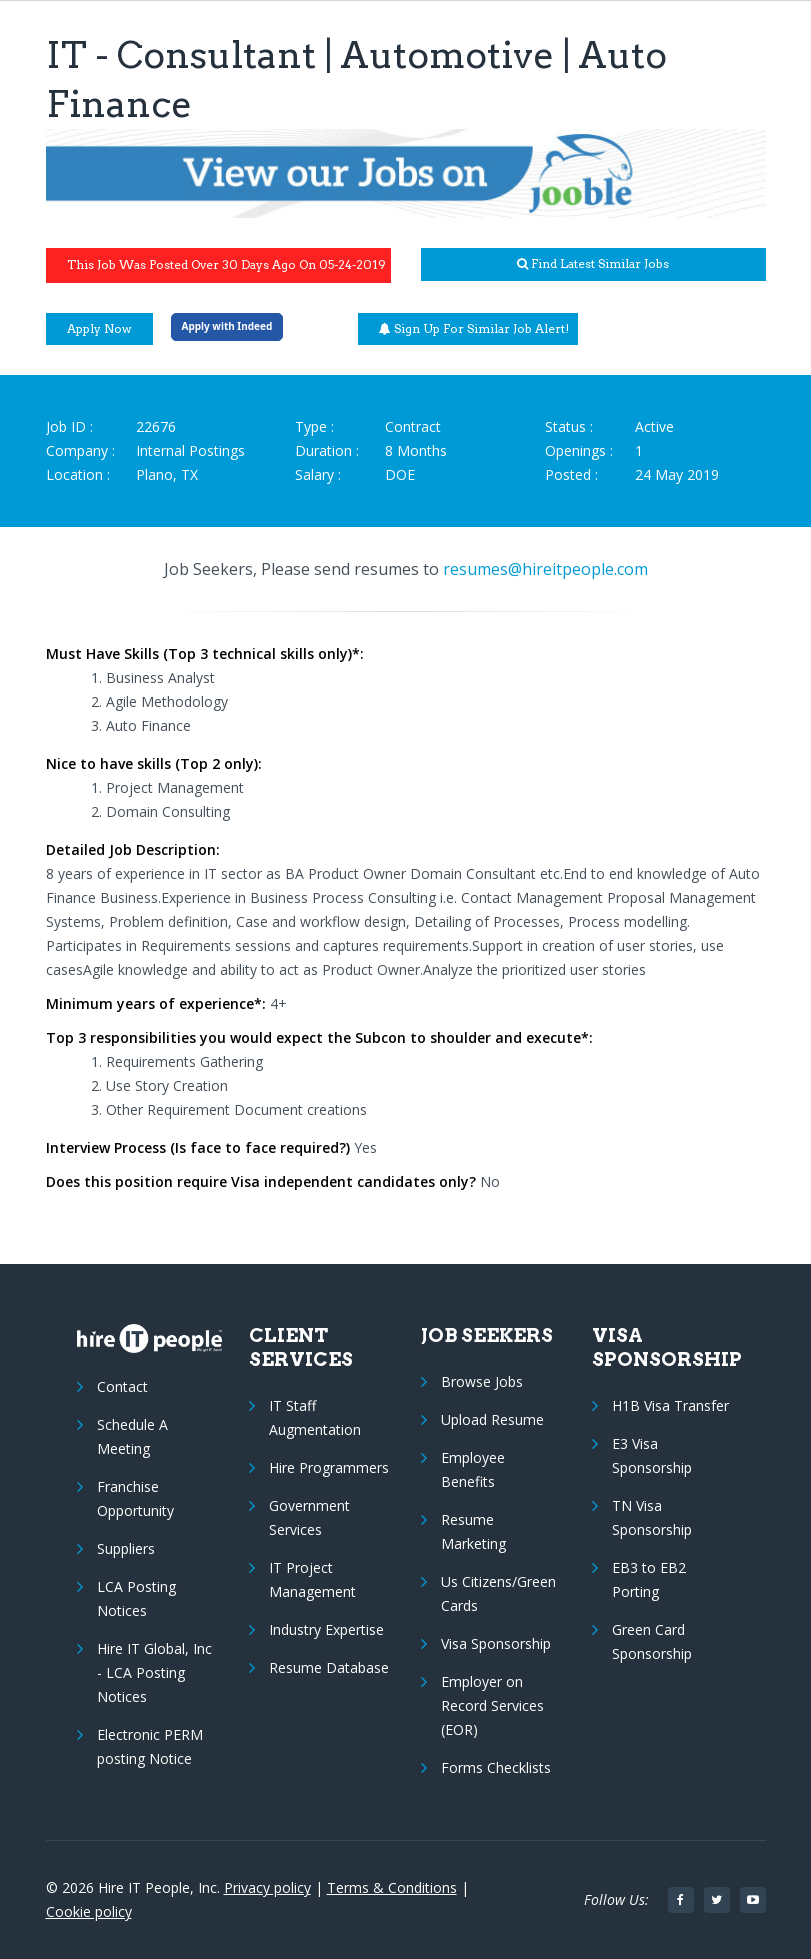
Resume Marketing (473, 1531)
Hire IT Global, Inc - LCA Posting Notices (154, 1672)
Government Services (309, 1517)
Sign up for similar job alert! (474, 328)
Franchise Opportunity (135, 1498)
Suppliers (126, 1548)
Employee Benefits (473, 1469)
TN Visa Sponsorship (652, 1517)
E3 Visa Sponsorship (652, 1455)
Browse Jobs (482, 1381)
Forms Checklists (496, 1767)
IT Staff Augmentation (315, 1417)
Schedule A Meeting (132, 1436)
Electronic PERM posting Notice (150, 1746)
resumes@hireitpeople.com (545, 569)
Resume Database (329, 1667)
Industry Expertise (326, 1629)
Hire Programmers (329, 1467)
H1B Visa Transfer (670, 1405)
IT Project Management (312, 1579)
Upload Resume (492, 1419)
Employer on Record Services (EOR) (492, 1705)
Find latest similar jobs (593, 263)
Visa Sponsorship (496, 1643)
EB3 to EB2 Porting (649, 1579)
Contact (122, 1386)
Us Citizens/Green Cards (498, 1593)
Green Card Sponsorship (652, 1641)
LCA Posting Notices (136, 1598)
